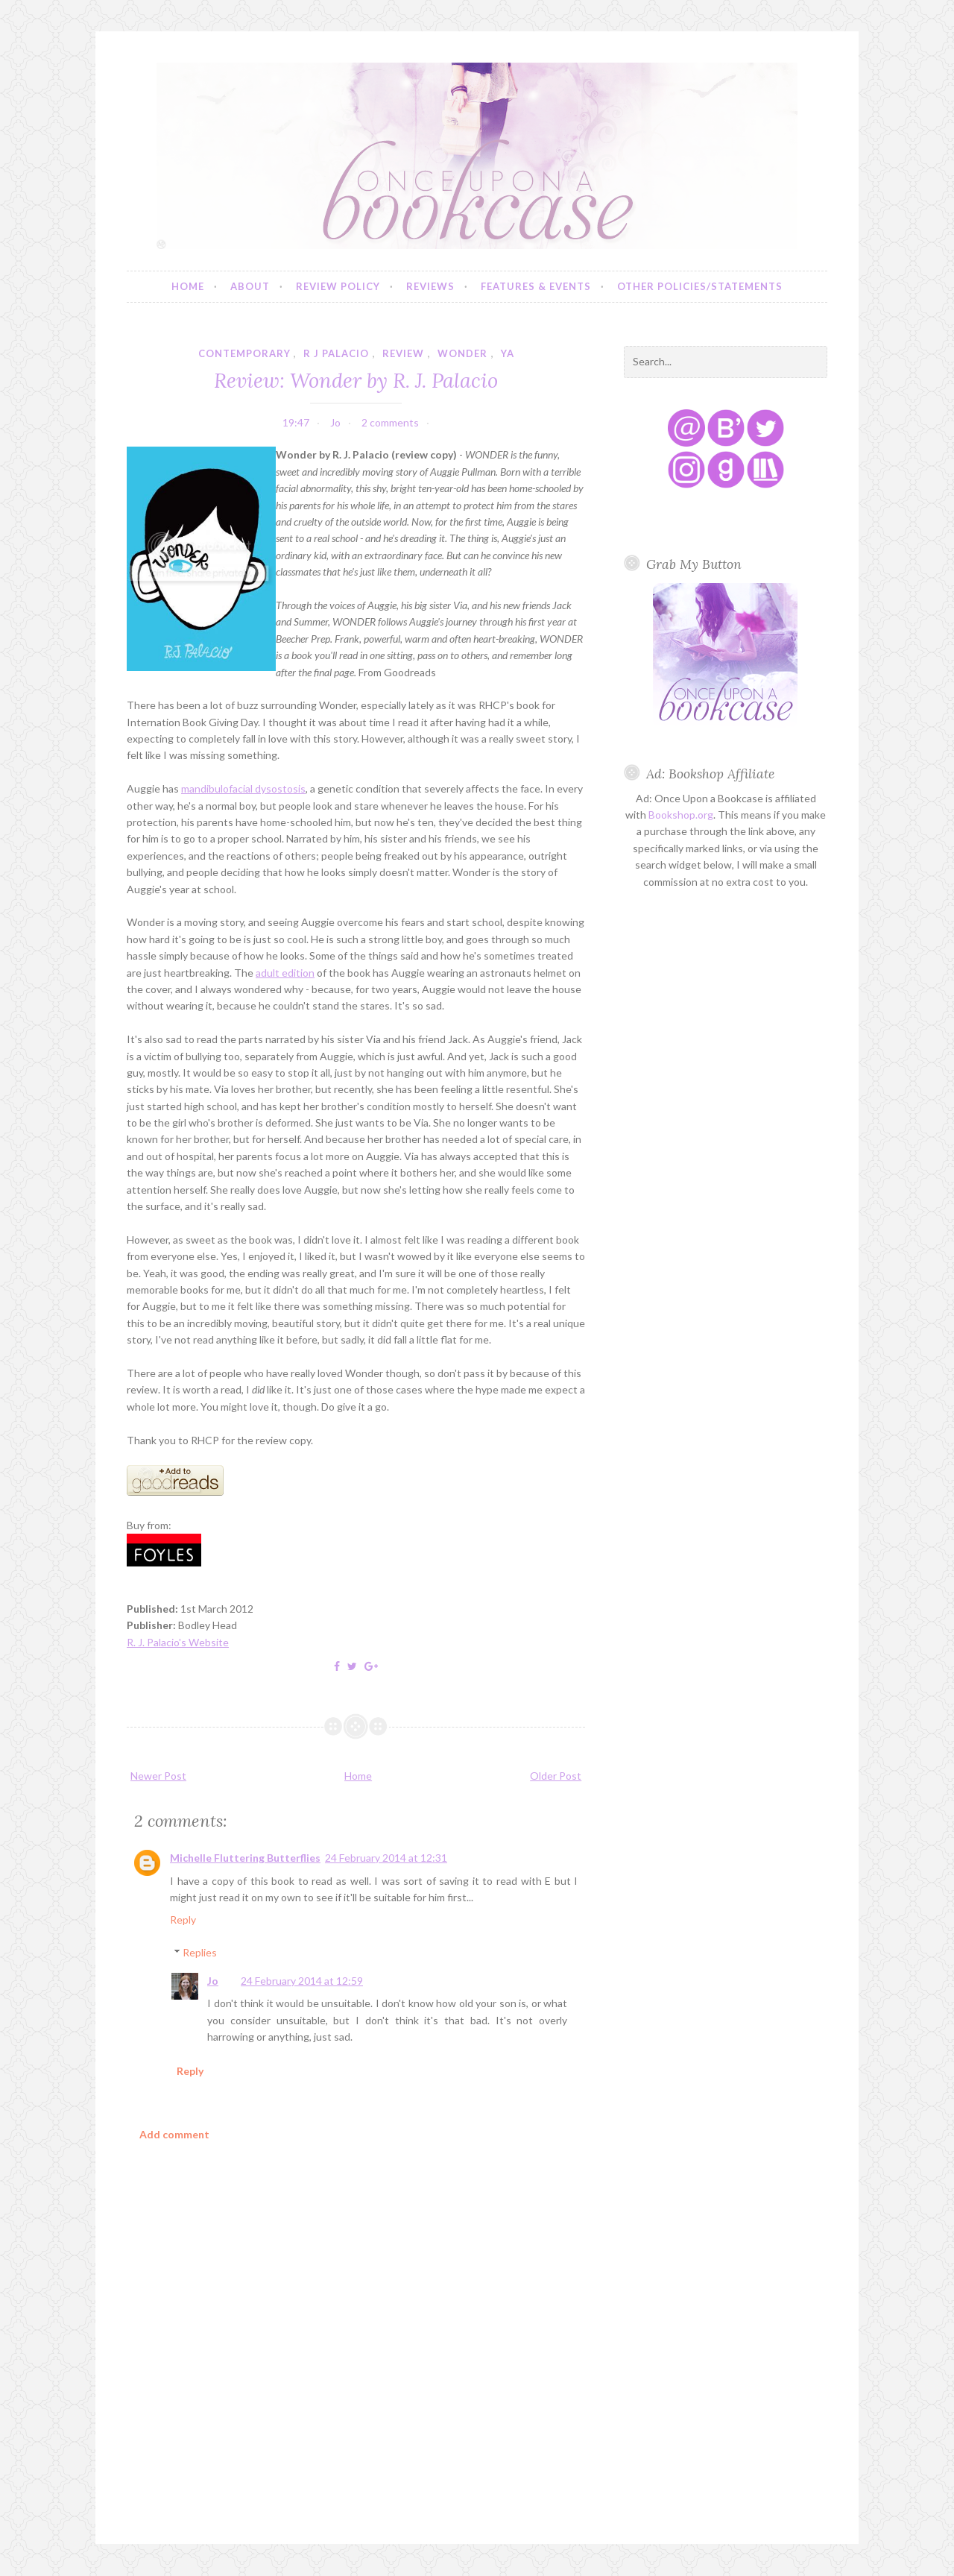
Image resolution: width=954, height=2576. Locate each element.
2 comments (390, 422)
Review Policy (338, 286)
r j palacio (336, 353)
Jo (212, 1980)
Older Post (555, 1775)
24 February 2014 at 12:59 (302, 1980)
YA (507, 353)
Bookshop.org (680, 814)
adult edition (285, 972)
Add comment (174, 2134)
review (403, 353)
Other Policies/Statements (700, 286)
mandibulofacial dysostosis (243, 788)
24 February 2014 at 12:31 (386, 1857)
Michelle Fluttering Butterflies (245, 1857)
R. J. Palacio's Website (178, 1642)
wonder (462, 353)
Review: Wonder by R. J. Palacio (356, 380)
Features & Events (536, 286)
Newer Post (158, 1775)
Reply (183, 1919)
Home (187, 286)
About (250, 286)
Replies (200, 1952)
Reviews (430, 286)
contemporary (244, 353)
